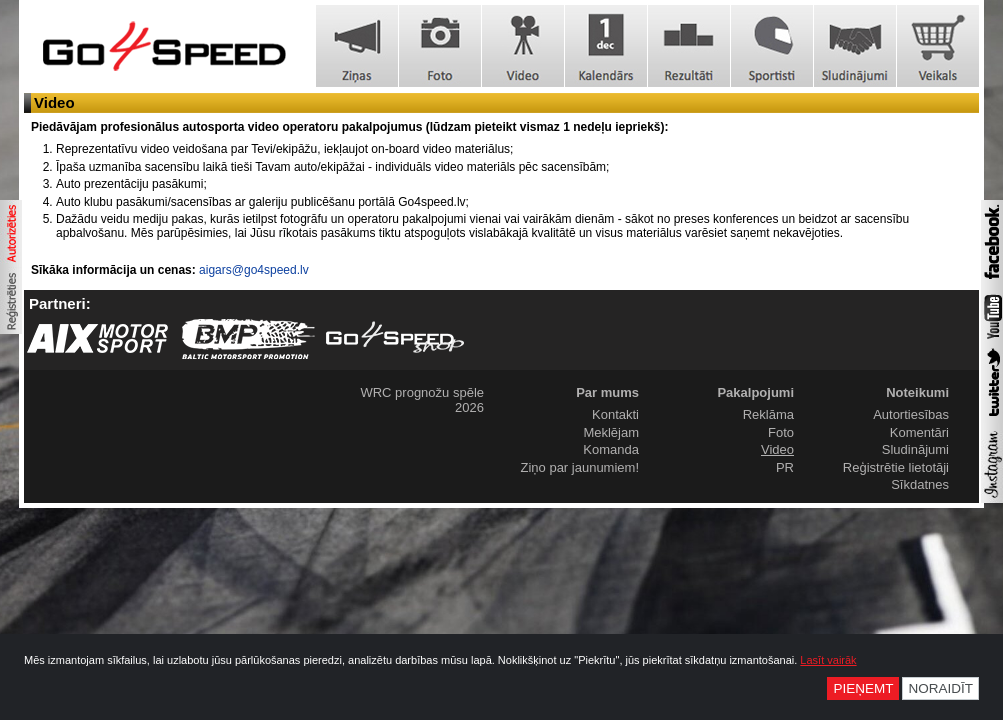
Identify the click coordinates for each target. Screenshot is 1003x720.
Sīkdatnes (920, 484)
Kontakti (615, 414)
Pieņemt (863, 688)
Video (777, 449)
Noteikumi (917, 392)
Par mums (607, 392)
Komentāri (919, 432)
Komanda (611, 449)
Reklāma (768, 414)
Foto (781, 432)
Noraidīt (940, 688)
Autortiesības (911, 414)
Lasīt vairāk (828, 660)
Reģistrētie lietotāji (896, 467)
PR (785, 467)
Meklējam (611, 432)
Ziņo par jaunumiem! (580, 467)
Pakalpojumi (755, 392)
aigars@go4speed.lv (254, 270)
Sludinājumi (915, 449)
